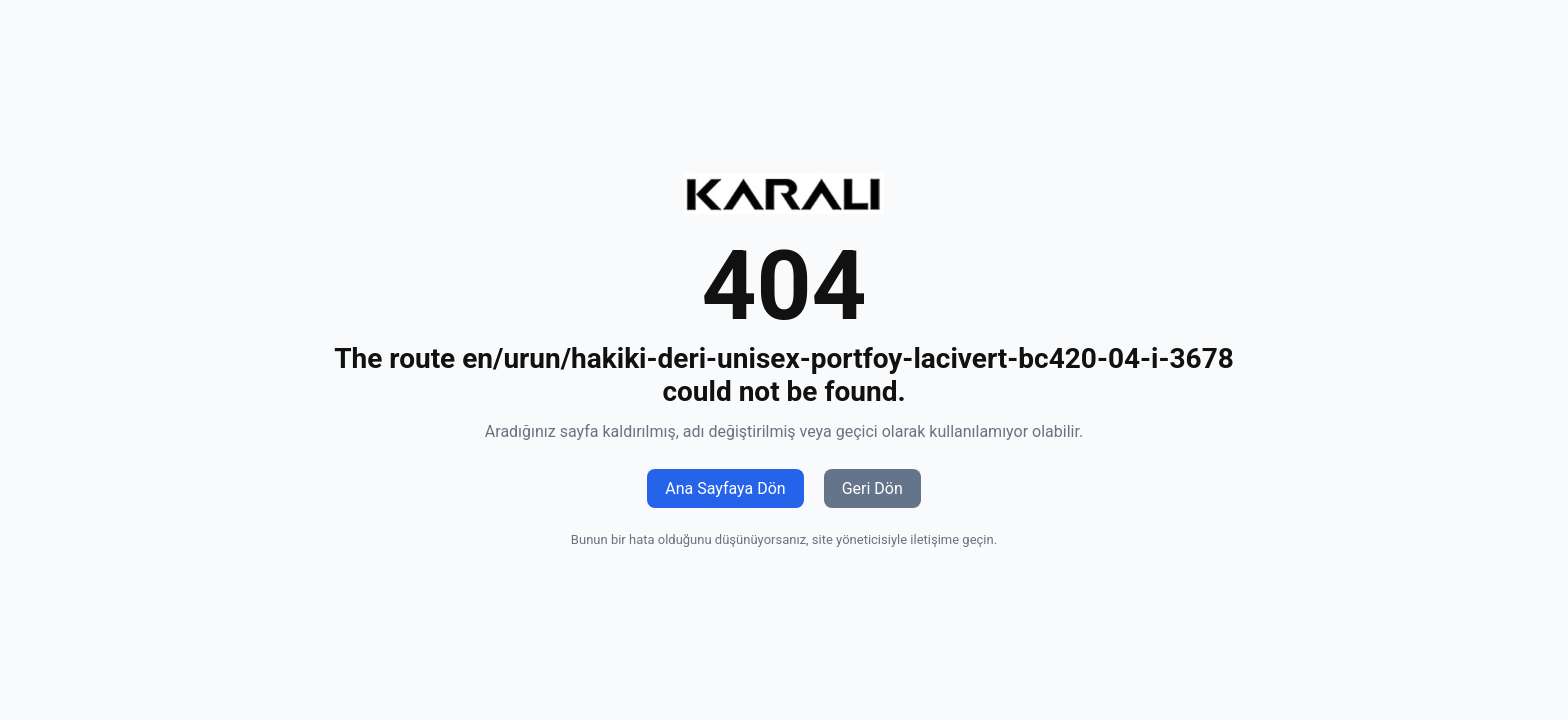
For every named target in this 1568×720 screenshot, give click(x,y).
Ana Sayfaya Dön (725, 488)
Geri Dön (872, 488)
